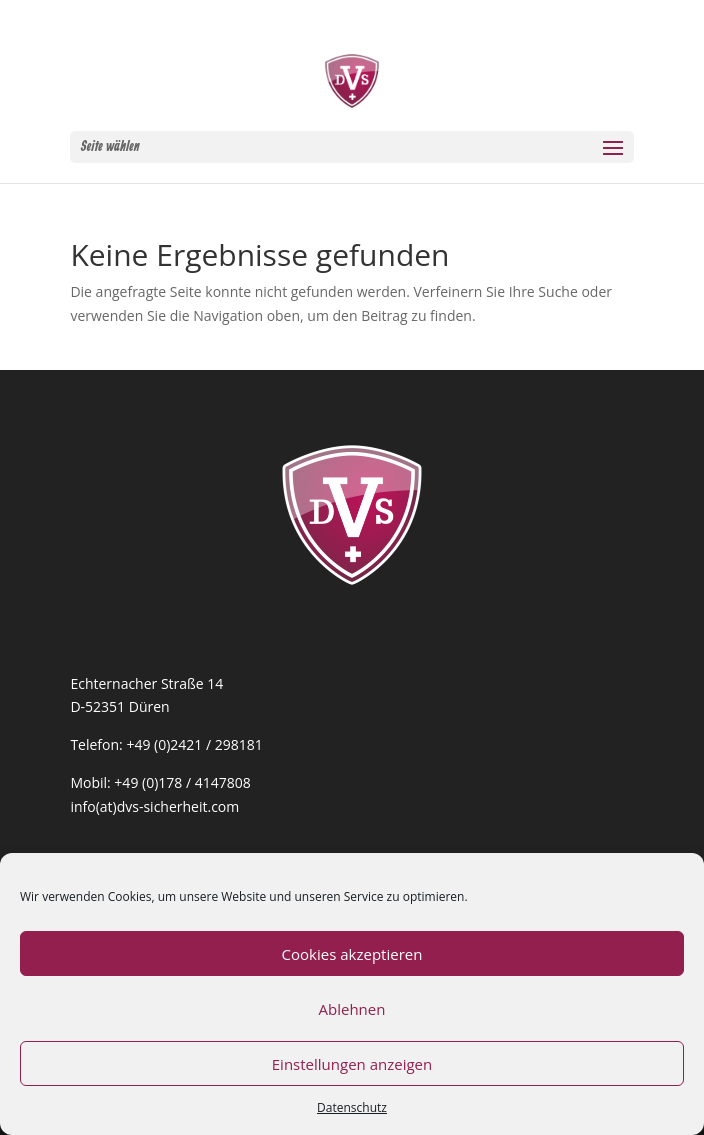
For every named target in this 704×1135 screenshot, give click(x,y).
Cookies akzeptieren (352, 954)
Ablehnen (352, 1009)
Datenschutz (352, 1107)
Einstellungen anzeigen (352, 1064)
